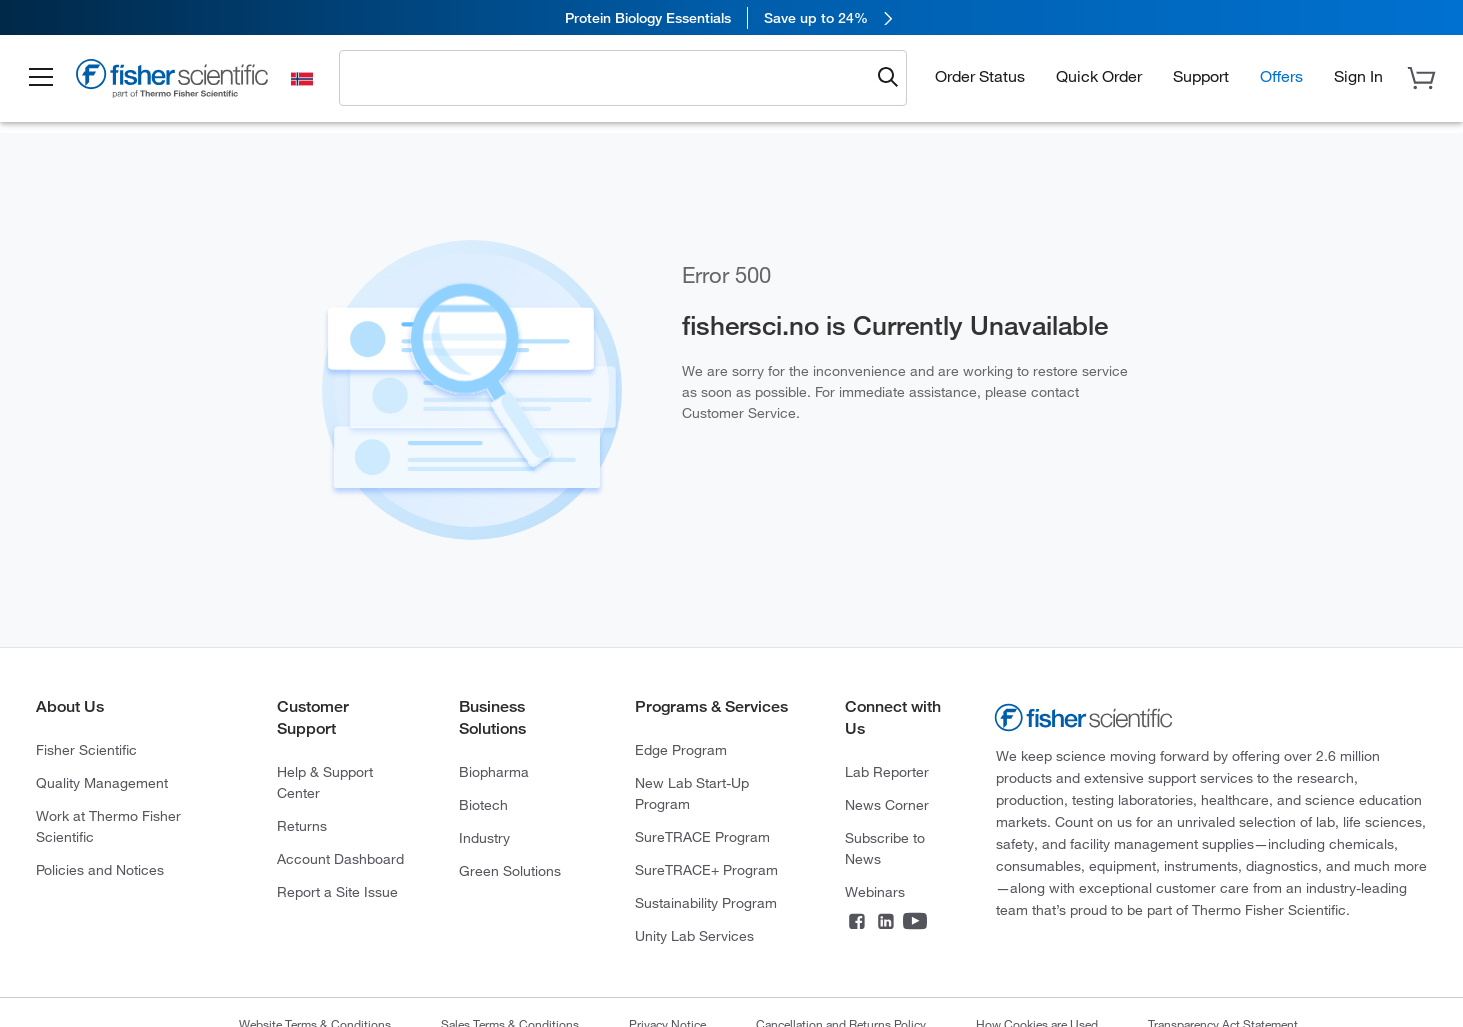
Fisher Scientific (86, 750)
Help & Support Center (325, 782)
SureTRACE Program (702, 837)
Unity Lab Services (694, 936)
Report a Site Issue (337, 892)
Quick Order (1099, 76)
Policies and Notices (100, 870)
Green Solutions (510, 871)
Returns (302, 826)
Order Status (980, 76)
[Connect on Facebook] (857, 923)
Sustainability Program (706, 903)
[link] (731, 17)
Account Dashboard (340, 859)
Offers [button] (1281, 76)
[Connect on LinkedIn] (886, 923)
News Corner (887, 805)
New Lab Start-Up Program (692, 793)
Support (1201, 76)
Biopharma (494, 772)
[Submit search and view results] (888, 78)
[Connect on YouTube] (915, 923)
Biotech (483, 805)
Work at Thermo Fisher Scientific (108, 826)
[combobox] (611, 77)
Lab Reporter (887, 772)
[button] (42, 78)
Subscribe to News (885, 848)
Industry (484, 838)
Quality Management (102, 783)
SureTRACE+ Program (706, 870)
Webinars (875, 892)
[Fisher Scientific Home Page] (175, 81)
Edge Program (681, 750)
